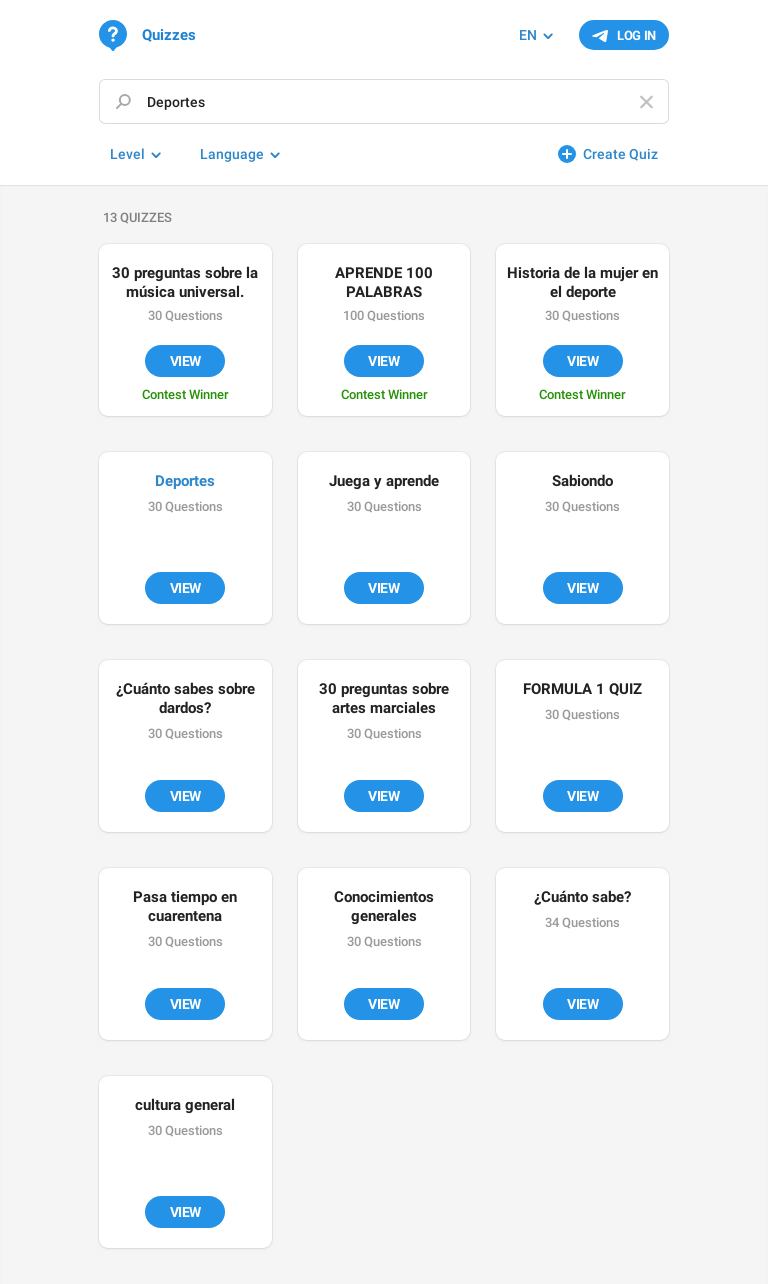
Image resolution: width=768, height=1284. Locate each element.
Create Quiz (620, 154)
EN (528, 35)
